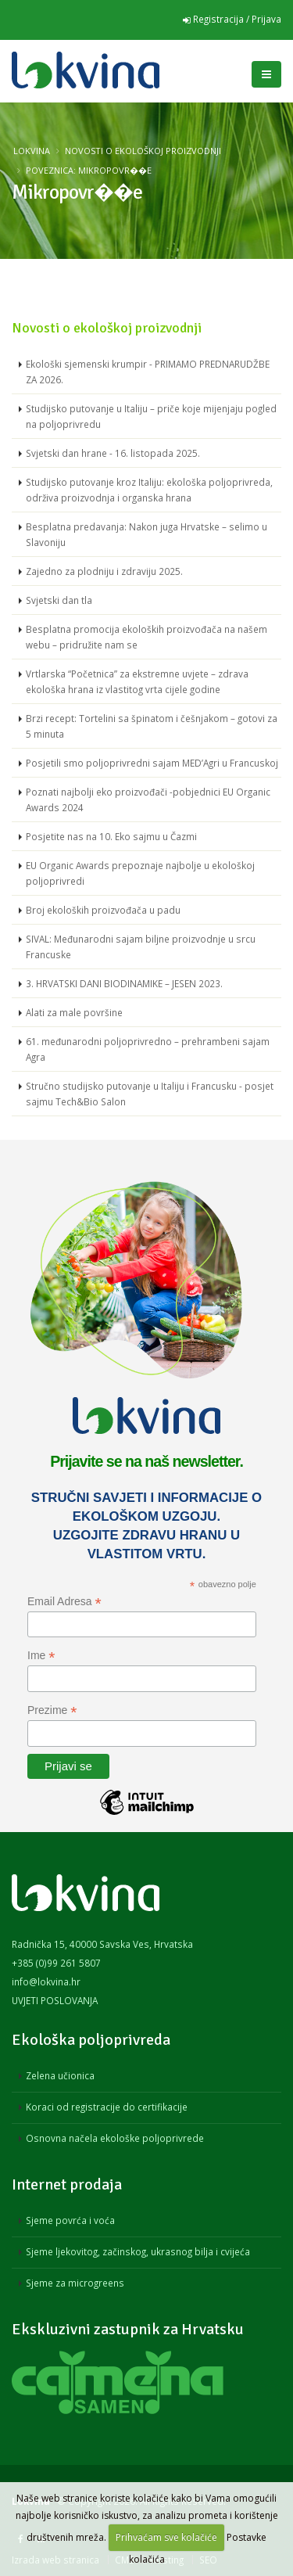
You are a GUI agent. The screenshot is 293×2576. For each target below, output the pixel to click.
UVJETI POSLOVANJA (55, 2000)
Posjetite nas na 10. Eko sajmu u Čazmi (111, 836)
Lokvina (31, 150)
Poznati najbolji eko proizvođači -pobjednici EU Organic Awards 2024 (148, 799)
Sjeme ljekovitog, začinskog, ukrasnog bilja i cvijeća (138, 2251)
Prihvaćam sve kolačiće (166, 2537)
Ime (41, 1655)
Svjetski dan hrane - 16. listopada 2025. (113, 453)
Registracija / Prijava (232, 19)
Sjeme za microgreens (75, 2282)
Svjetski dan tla (59, 600)
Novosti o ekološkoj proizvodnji (143, 150)
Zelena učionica (60, 2075)
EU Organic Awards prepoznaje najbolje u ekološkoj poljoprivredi (140, 873)
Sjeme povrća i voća (70, 2220)
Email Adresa (64, 1601)
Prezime (52, 1710)
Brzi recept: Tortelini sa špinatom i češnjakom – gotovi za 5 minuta (151, 726)
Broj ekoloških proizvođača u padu (103, 910)
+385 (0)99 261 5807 (56, 1962)
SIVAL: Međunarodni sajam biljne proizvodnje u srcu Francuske (140, 946)
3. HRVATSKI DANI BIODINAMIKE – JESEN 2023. (124, 983)
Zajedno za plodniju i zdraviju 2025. (104, 571)
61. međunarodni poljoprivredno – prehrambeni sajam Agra (148, 1049)
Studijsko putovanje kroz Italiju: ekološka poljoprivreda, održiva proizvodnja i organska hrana (149, 490)
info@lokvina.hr (46, 1981)
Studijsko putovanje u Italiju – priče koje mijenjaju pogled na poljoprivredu (151, 416)
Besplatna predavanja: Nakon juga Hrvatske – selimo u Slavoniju (146, 534)
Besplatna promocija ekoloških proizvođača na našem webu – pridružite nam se (146, 637)
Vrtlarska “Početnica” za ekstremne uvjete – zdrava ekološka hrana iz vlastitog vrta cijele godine (137, 681)
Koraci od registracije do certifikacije (107, 2106)
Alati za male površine (74, 1012)
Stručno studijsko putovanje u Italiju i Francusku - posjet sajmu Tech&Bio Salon (149, 1094)
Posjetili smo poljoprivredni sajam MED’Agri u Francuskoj (152, 762)
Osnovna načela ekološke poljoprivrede (115, 2138)
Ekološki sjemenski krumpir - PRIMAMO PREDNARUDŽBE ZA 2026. (148, 371)
